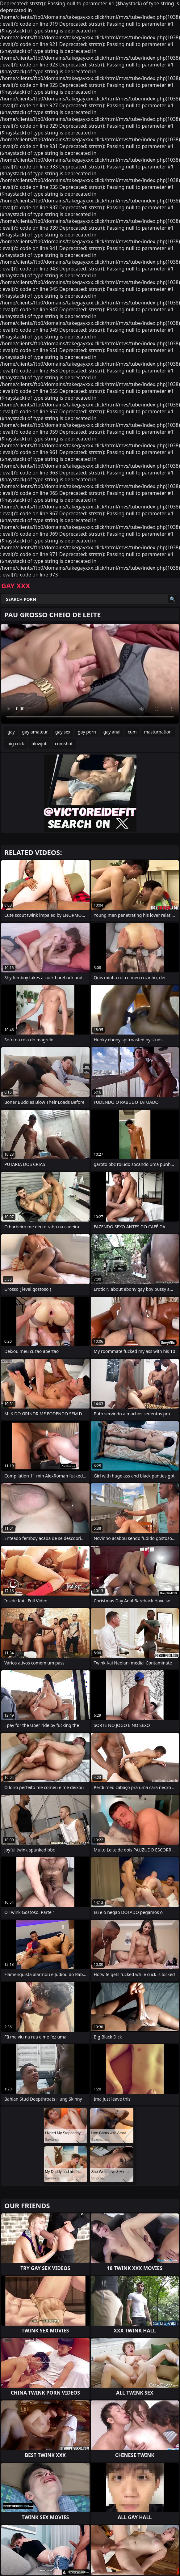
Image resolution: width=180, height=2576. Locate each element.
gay (11, 732)
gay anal (111, 732)
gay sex (62, 732)
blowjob (39, 743)
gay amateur (35, 732)
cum (132, 732)
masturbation (157, 732)
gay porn (87, 732)
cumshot (64, 743)
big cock (15, 743)
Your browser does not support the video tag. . (90, 674)
